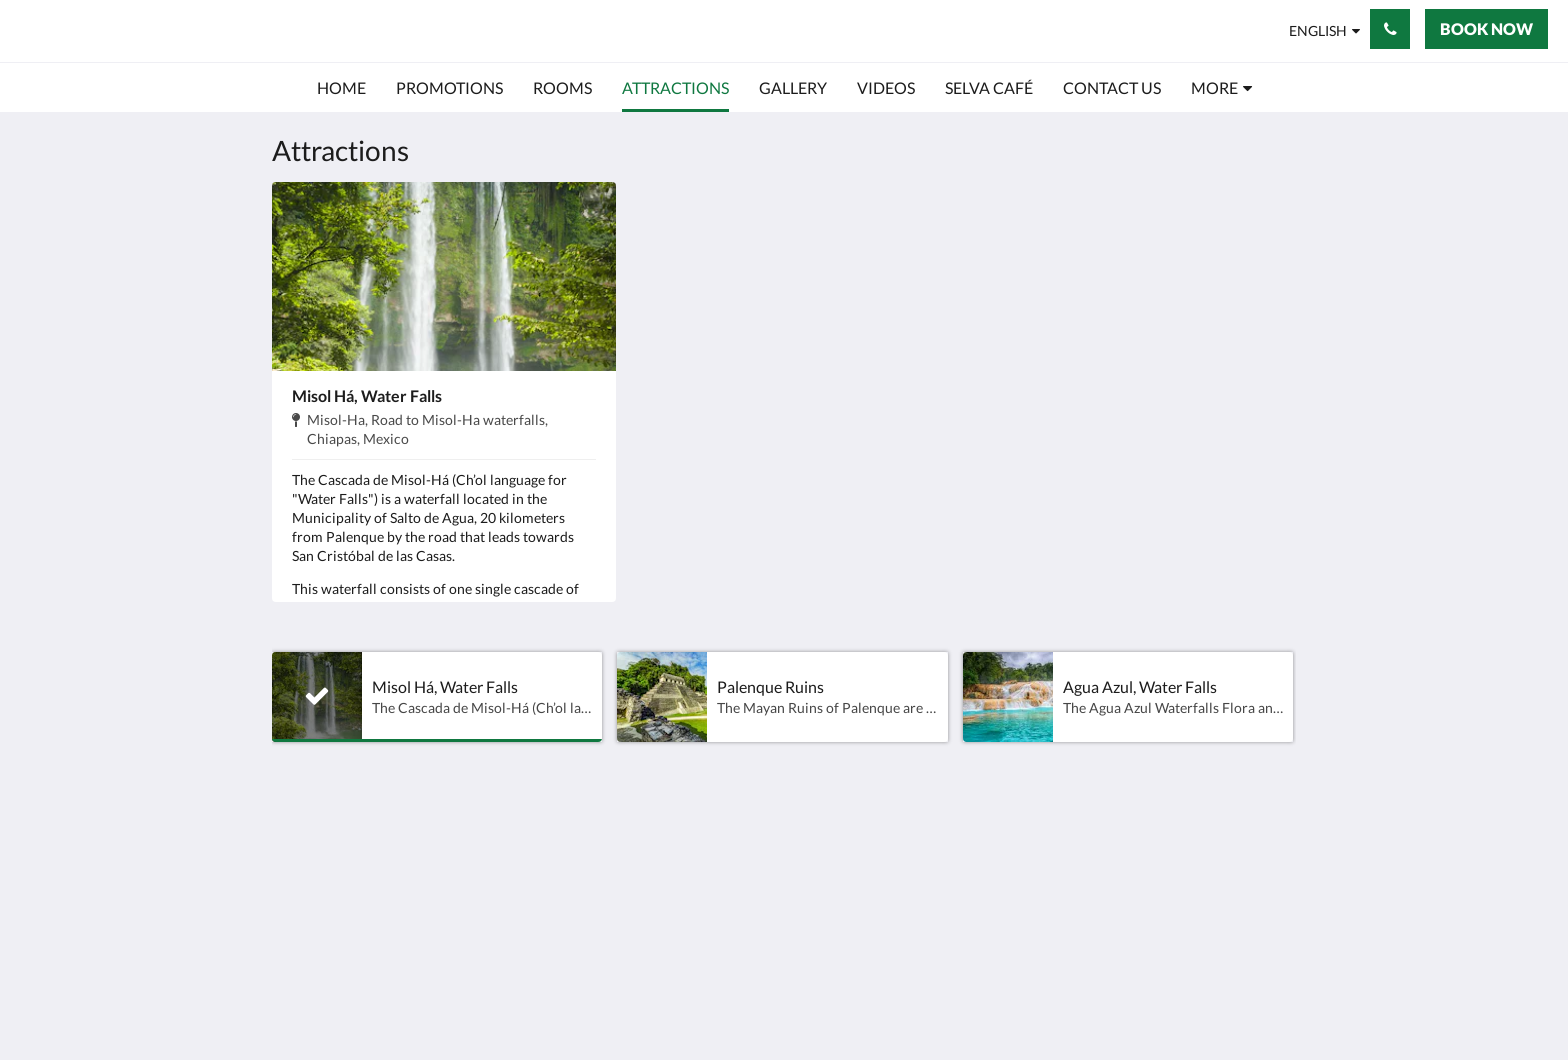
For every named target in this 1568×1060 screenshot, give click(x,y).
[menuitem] (341, 88)
